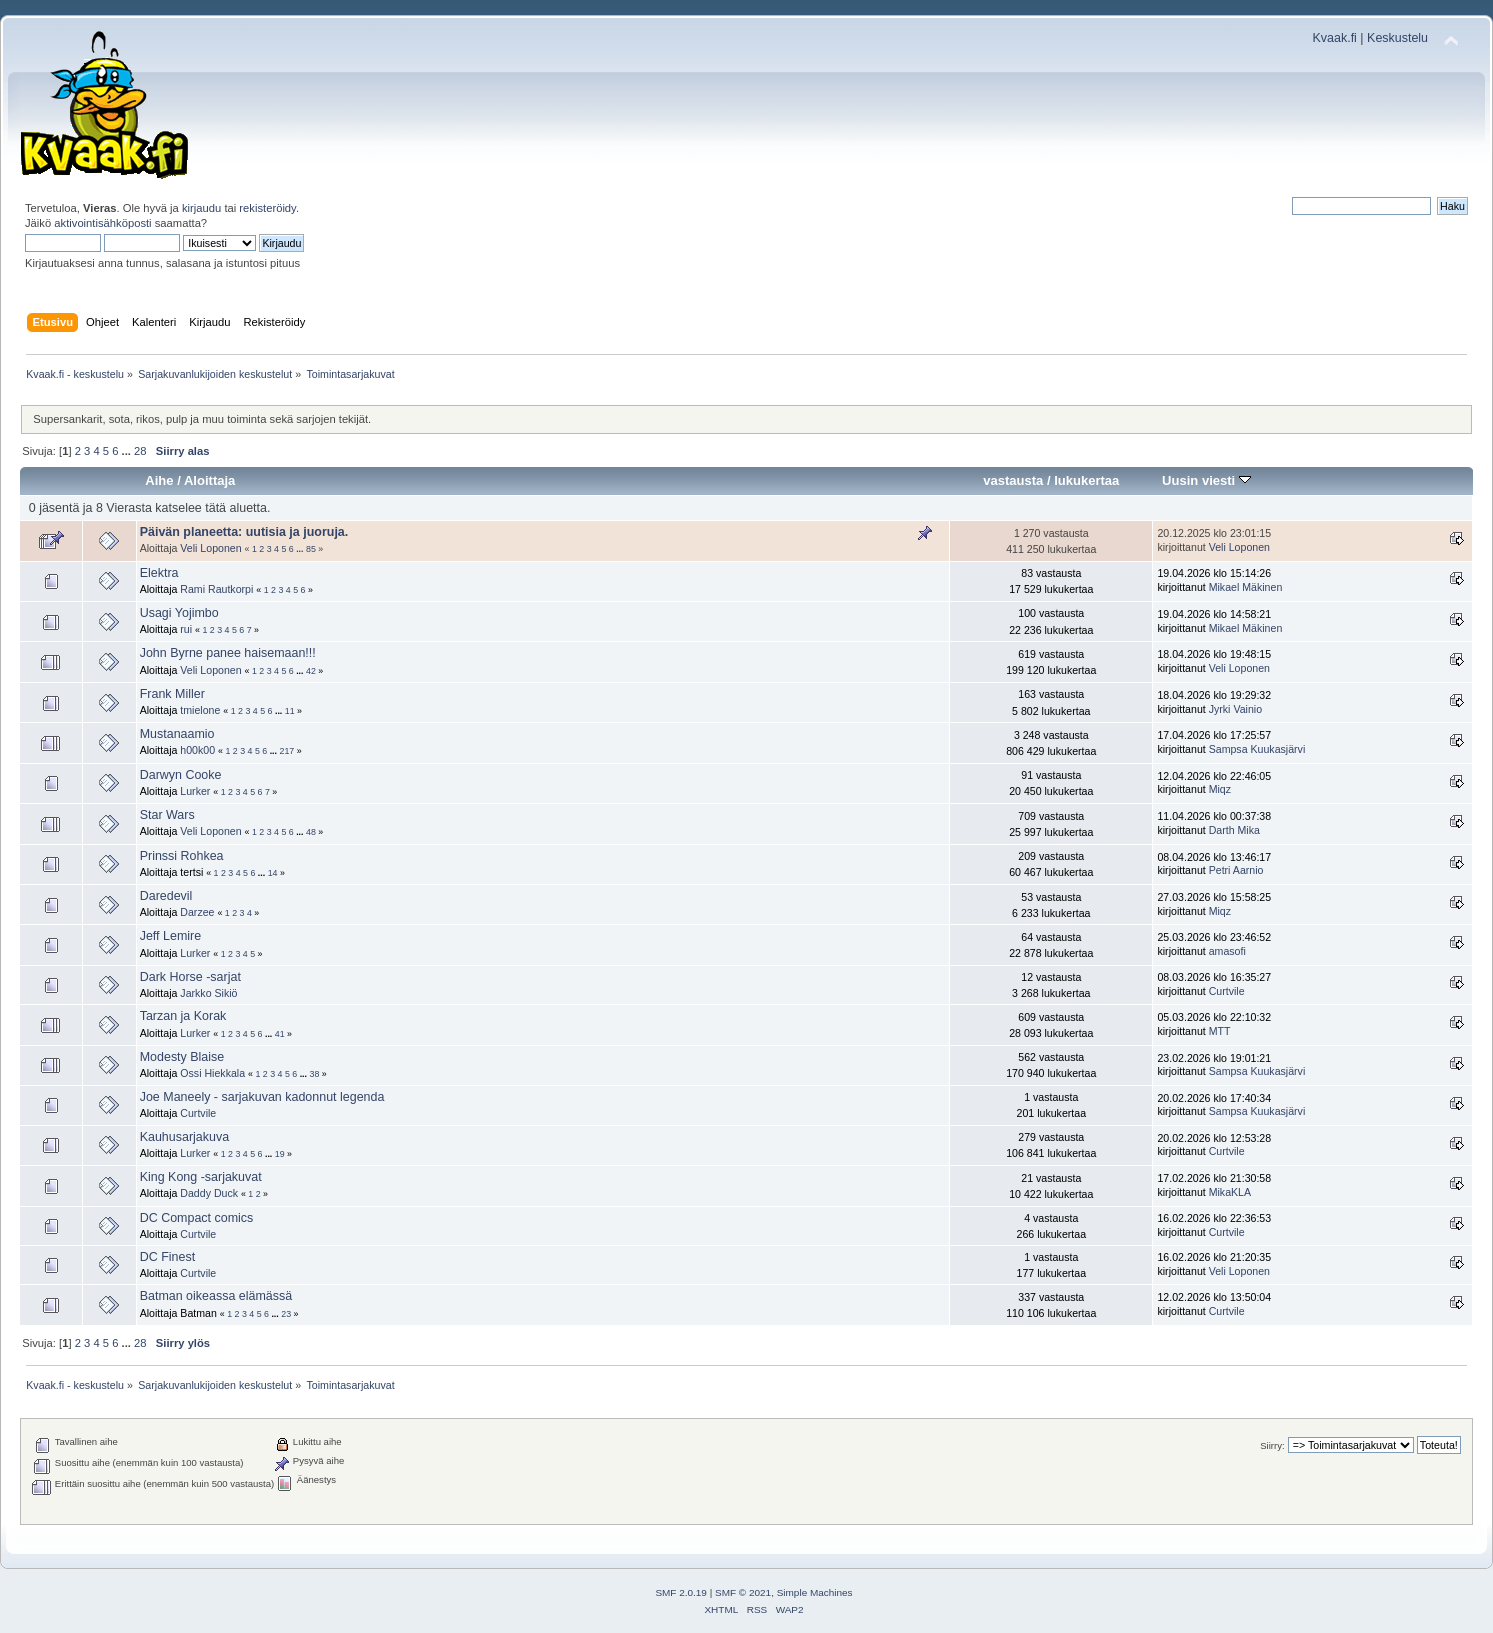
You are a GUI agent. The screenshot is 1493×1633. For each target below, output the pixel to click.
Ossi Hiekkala (212, 1073)
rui (186, 629)
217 (286, 751)
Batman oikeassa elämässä (216, 1296)
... (128, 451)
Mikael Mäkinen (1246, 587)
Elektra (159, 573)
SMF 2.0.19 (681, 1592)
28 (140, 451)
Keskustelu (1397, 38)
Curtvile (1227, 991)
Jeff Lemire (170, 936)
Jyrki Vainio (1235, 709)
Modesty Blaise (182, 1057)
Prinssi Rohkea (182, 856)
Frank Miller (172, 694)
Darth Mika (1234, 830)
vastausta (1013, 480)
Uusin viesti (1206, 480)
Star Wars (167, 815)
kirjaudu (201, 208)
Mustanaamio (177, 734)
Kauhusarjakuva (184, 1137)
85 (311, 549)
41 (280, 1034)
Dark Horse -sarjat (190, 977)
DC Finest (167, 1257)
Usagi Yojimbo (179, 613)
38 (314, 1074)
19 (280, 1154)
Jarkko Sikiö (208, 993)
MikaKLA (1230, 1192)
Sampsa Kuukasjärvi (1257, 749)
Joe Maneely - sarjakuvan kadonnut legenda (262, 1097)
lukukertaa (1086, 480)
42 (311, 671)
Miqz (1220, 789)
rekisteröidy (267, 208)
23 (286, 1314)
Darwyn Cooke (181, 775)
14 (273, 873)
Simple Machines (815, 1592)
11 (290, 711)
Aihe (159, 480)
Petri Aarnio (1236, 870)
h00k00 (197, 750)
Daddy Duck (209, 1193)
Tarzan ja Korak (183, 1016)
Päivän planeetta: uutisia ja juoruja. (244, 532)
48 (311, 832)
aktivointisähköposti (102, 223)
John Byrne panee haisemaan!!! (228, 653)
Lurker (195, 791)
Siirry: (1272, 1445)
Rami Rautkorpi (216, 589)
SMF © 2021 (743, 1592)
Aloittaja (209, 480)
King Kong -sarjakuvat (201, 1177)
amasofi (1227, 951)
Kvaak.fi (1335, 38)
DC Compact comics (197, 1218)
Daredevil (166, 896)
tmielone (200, 710)
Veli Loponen (210, 548)
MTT (1220, 1031)
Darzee (197, 912)
